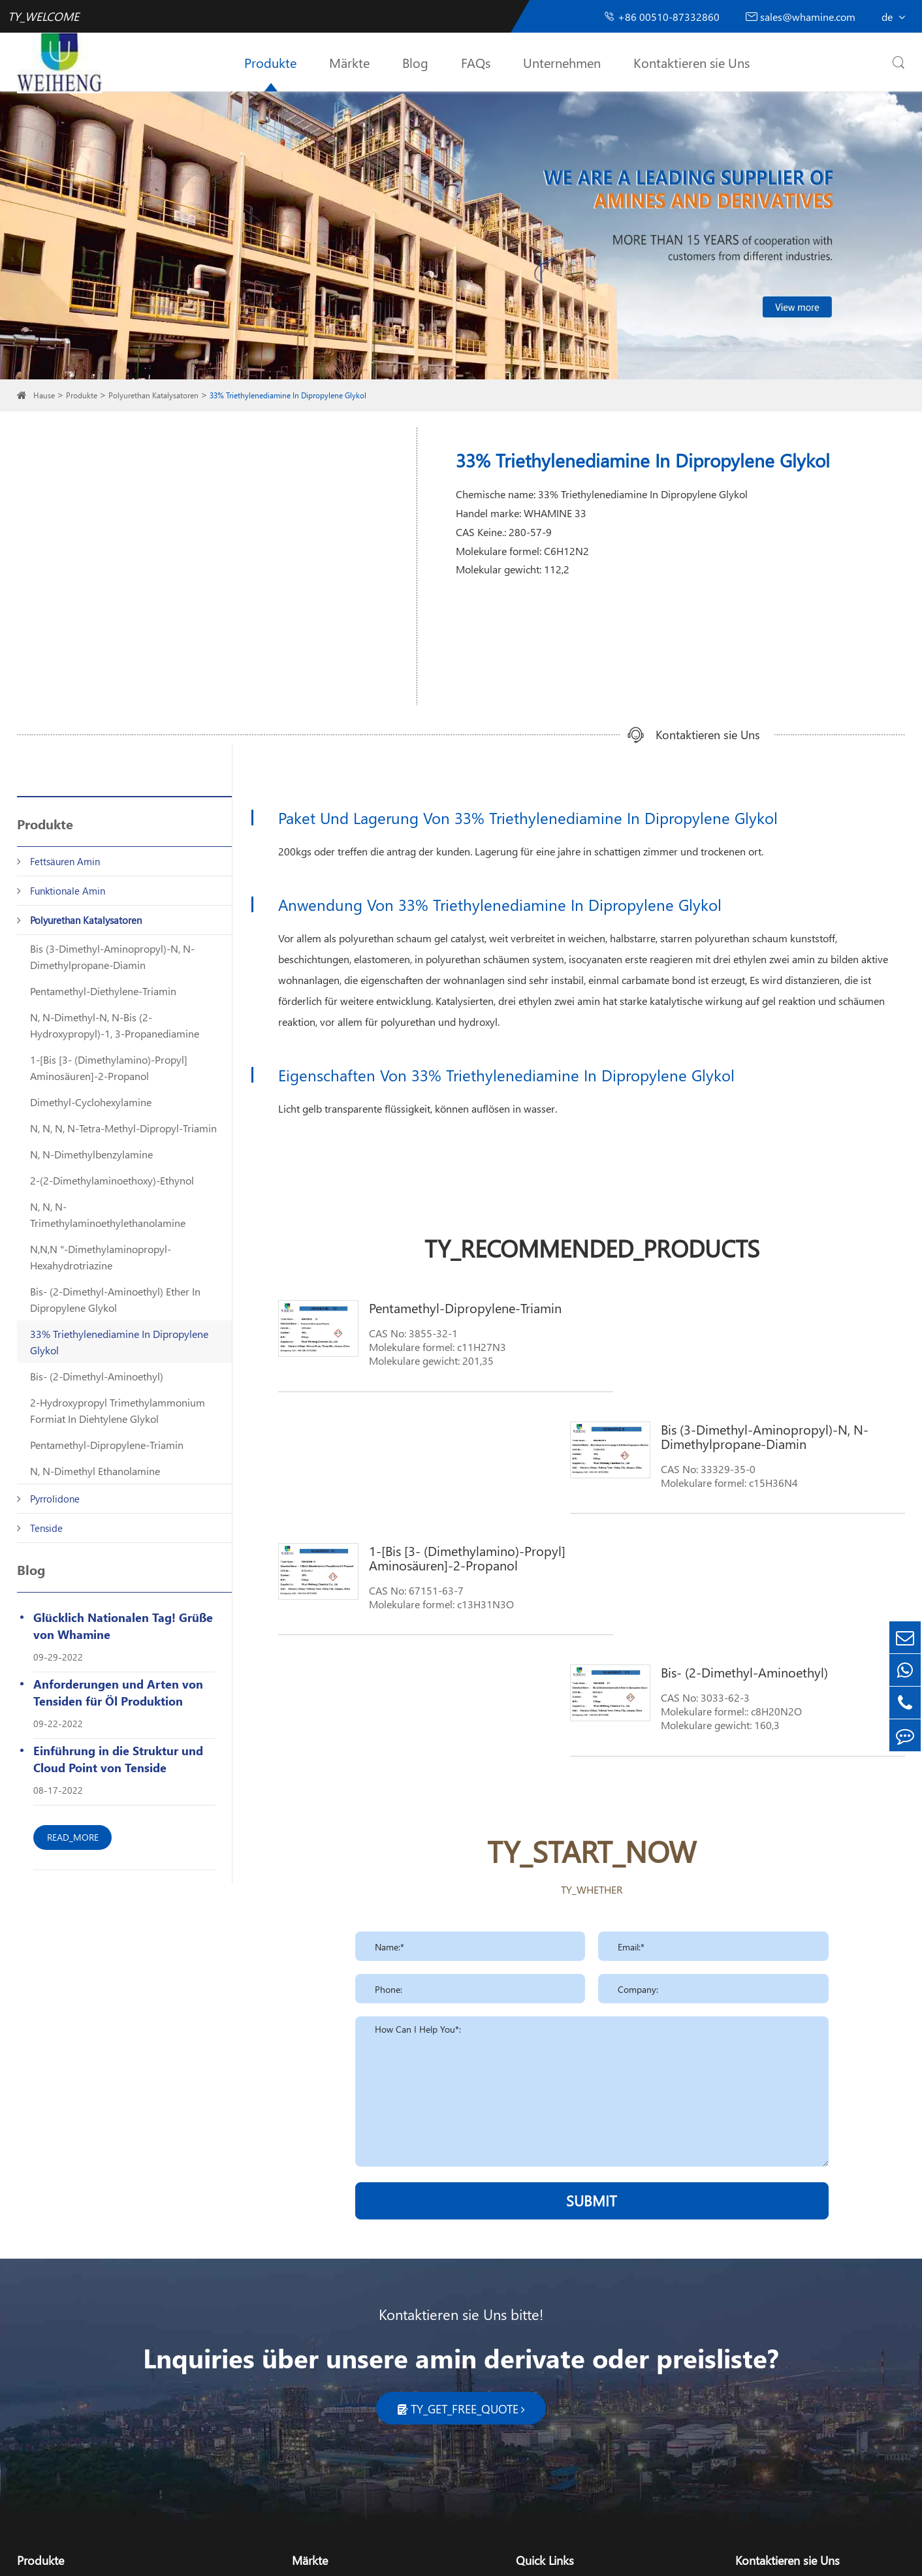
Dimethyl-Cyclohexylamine (90, 1102)
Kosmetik (313, 2369)
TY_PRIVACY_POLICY (471, 2555)
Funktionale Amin (67, 890)
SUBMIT (591, 1957)
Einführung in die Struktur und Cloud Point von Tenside (118, 1758)
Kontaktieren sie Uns (691, 62)
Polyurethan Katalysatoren (153, 395)
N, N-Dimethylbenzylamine (91, 1154)
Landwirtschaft (325, 2390)
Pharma (309, 2411)
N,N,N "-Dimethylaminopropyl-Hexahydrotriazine (100, 1257)
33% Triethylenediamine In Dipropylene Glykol (288, 395)
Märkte (349, 62)
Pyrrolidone (55, 1498)
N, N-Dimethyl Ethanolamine (95, 1471)
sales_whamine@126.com (813, 2377)
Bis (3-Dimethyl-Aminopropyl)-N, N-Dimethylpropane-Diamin (112, 957)
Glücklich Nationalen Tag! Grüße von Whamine (123, 1625)
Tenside (46, 1527)
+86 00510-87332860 (661, 17)
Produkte (270, 62)
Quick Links (545, 2317)
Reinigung (315, 2348)
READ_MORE (73, 1837)
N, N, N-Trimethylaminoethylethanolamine (107, 1215)
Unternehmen (562, 62)
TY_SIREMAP (389, 2555)
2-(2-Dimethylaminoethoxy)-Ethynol (112, 1180)
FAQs (475, 62)
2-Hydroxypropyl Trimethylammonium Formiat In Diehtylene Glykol (117, 1410)
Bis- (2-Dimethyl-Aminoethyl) (96, 1376)
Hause (44, 395)
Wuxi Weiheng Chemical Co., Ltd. (147, 2555)
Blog (415, 62)
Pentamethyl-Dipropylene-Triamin (106, 1445)
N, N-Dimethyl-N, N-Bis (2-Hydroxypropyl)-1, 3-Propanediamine (114, 1025)
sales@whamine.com (800, 17)
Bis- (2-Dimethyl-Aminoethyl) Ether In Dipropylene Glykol (115, 1299)
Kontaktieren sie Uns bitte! (461, 2071)
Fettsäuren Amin (65, 861)
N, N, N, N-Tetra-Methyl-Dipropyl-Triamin (123, 1128)
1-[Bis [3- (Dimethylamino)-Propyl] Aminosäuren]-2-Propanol (108, 1068)
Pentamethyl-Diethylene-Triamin (103, 991)
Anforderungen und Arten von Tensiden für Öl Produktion (118, 1692)
